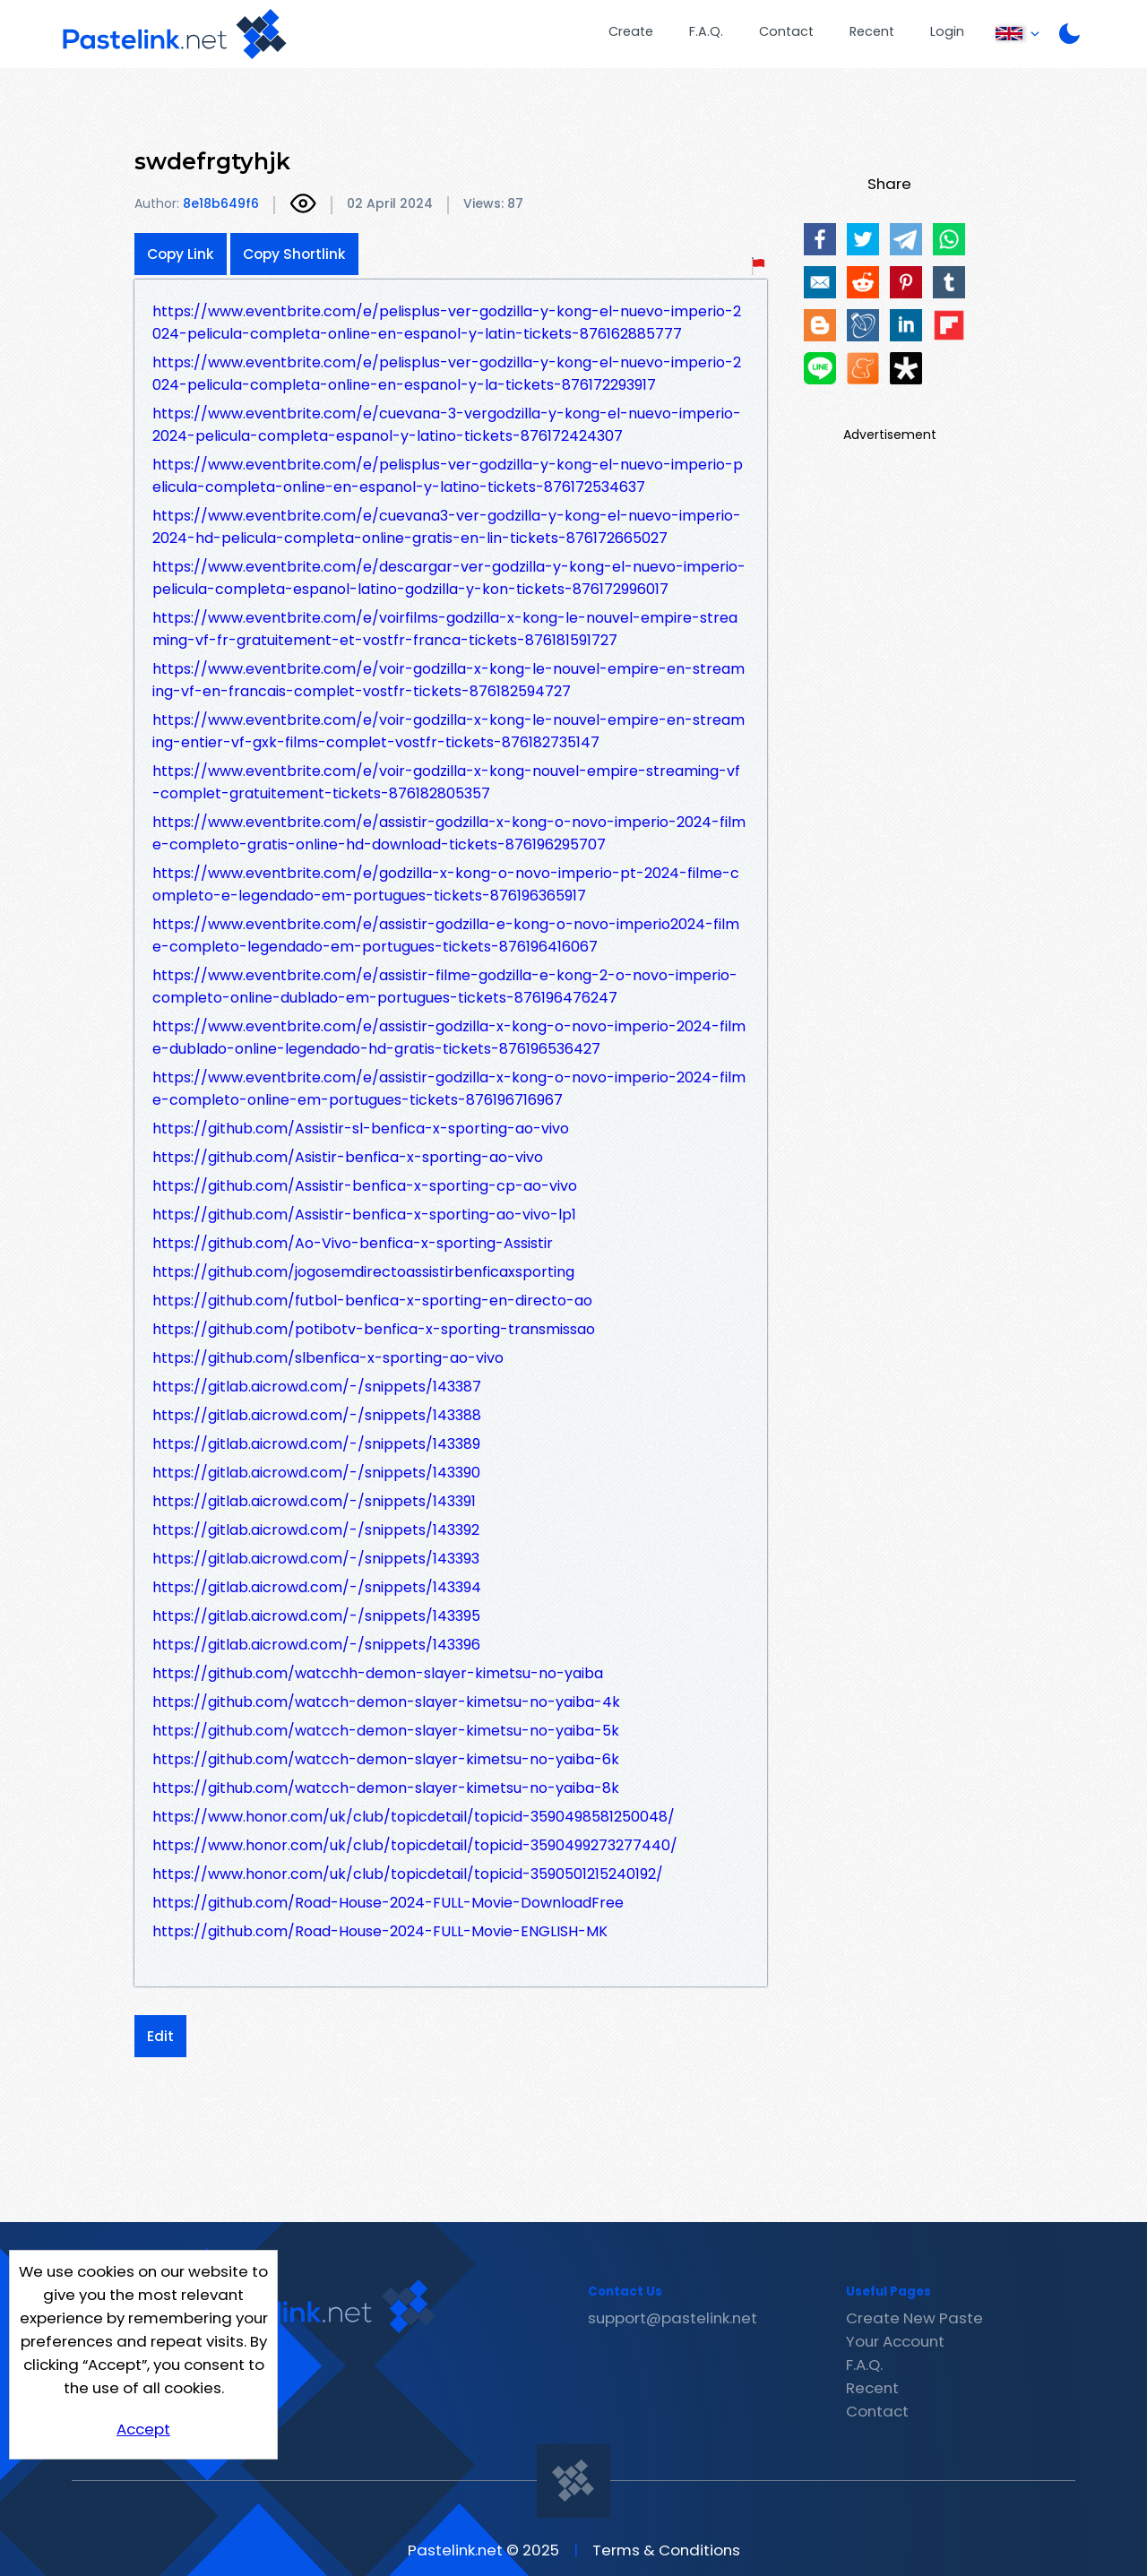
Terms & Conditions (666, 2550)
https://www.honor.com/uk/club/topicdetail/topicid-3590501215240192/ (407, 1874)
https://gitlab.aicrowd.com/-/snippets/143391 (314, 1501)
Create (630, 31)
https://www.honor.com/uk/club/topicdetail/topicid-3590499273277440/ (414, 1845)
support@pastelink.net (672, 2318)
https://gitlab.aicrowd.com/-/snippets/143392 (315, 1530)
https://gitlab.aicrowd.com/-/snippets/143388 (316, 1415)
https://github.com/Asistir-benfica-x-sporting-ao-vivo (347, 1157)
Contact (786, 31)
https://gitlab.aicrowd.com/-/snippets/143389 (316, 1444)
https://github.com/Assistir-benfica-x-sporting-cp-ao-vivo (364, 1186)
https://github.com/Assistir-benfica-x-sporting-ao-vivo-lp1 (364, 1214)
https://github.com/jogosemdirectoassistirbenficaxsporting (363, 1272)
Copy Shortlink (294, 254)
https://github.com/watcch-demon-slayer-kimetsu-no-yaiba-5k (385, 1730)
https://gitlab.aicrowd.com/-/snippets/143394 (316, 1587)
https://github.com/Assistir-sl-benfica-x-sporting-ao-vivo (360, 1128)
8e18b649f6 (221, 203)
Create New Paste (914, 2318)
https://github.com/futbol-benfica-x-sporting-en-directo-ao (372, 1300)
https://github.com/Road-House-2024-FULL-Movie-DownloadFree (388, 1902)
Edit (160, 2036)
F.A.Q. (706, 31)
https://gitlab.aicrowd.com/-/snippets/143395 (316, 1616)
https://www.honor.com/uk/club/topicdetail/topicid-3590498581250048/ (413, 1816)
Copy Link (180, 254)
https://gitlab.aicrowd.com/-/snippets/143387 (316, 1386)
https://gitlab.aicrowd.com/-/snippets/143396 (316, 1644)
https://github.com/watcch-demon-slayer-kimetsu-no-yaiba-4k (386, 1702)
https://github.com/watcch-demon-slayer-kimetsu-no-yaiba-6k (385, 1759)
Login (947, 31)
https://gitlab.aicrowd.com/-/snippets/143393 (315, 1558)
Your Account (895, 2341)
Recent (871, 31)
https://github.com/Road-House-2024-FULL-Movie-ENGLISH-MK (380, 1931)
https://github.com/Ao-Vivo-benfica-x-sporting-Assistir (352, 1243)
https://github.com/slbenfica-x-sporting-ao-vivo (328, 1358)
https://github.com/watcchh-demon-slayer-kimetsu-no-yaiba (377, 1673)
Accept (143, 2429)
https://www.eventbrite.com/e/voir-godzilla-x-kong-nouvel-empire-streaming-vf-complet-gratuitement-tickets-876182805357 (446, 782)
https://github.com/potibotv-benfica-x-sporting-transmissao (373, 1329)
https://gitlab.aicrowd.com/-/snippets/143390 (316, 1472)
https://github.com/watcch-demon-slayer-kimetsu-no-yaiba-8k (385, 1788)
